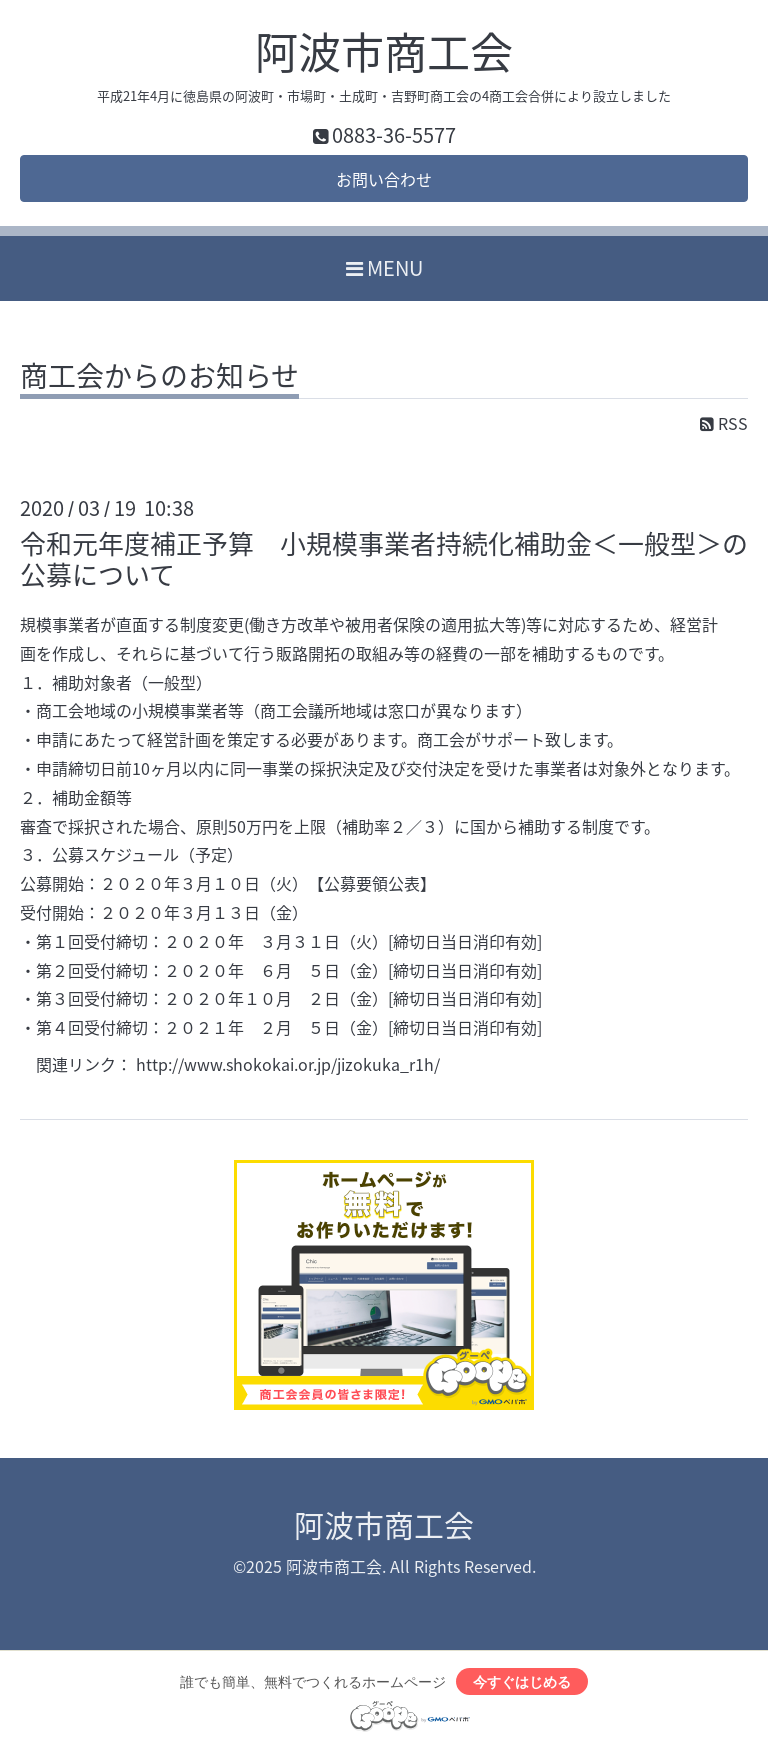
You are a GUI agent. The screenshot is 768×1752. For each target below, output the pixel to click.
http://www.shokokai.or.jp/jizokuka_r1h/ (288, 1064)
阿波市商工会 (384, 51)
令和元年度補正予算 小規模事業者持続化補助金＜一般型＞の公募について (384, 558)
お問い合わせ (384, 179)
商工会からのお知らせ (159, 379)
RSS (724, 423)
